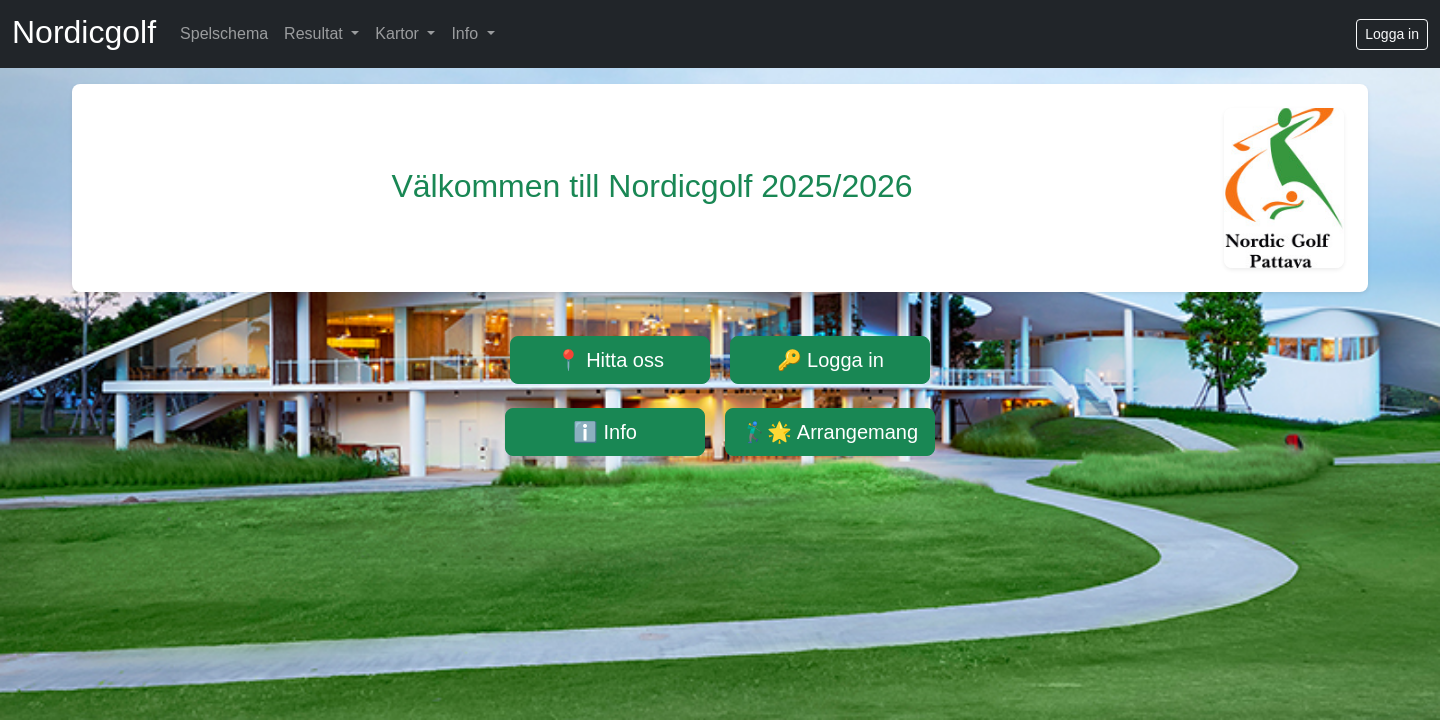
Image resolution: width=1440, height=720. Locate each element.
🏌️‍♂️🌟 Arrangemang (830, 432)
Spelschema (224, 33)
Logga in (1392, 34)
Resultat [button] (315, 33)
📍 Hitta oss (610, 360)
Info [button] (466, 33)
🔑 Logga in (830, 360)
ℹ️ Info (605, 432)
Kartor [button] (399, 33)
